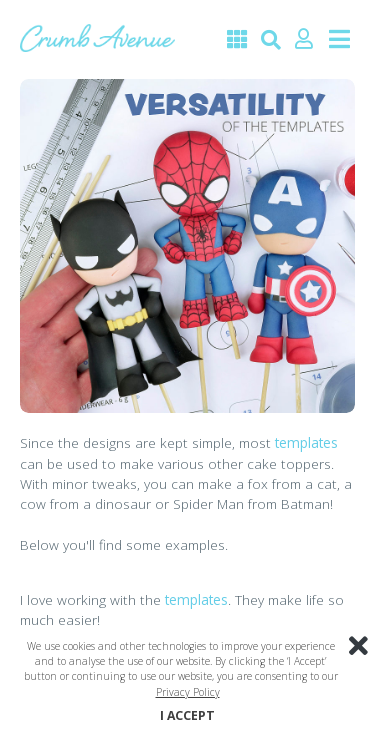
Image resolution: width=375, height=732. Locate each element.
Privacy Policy (188, 692)
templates (306, 442)
